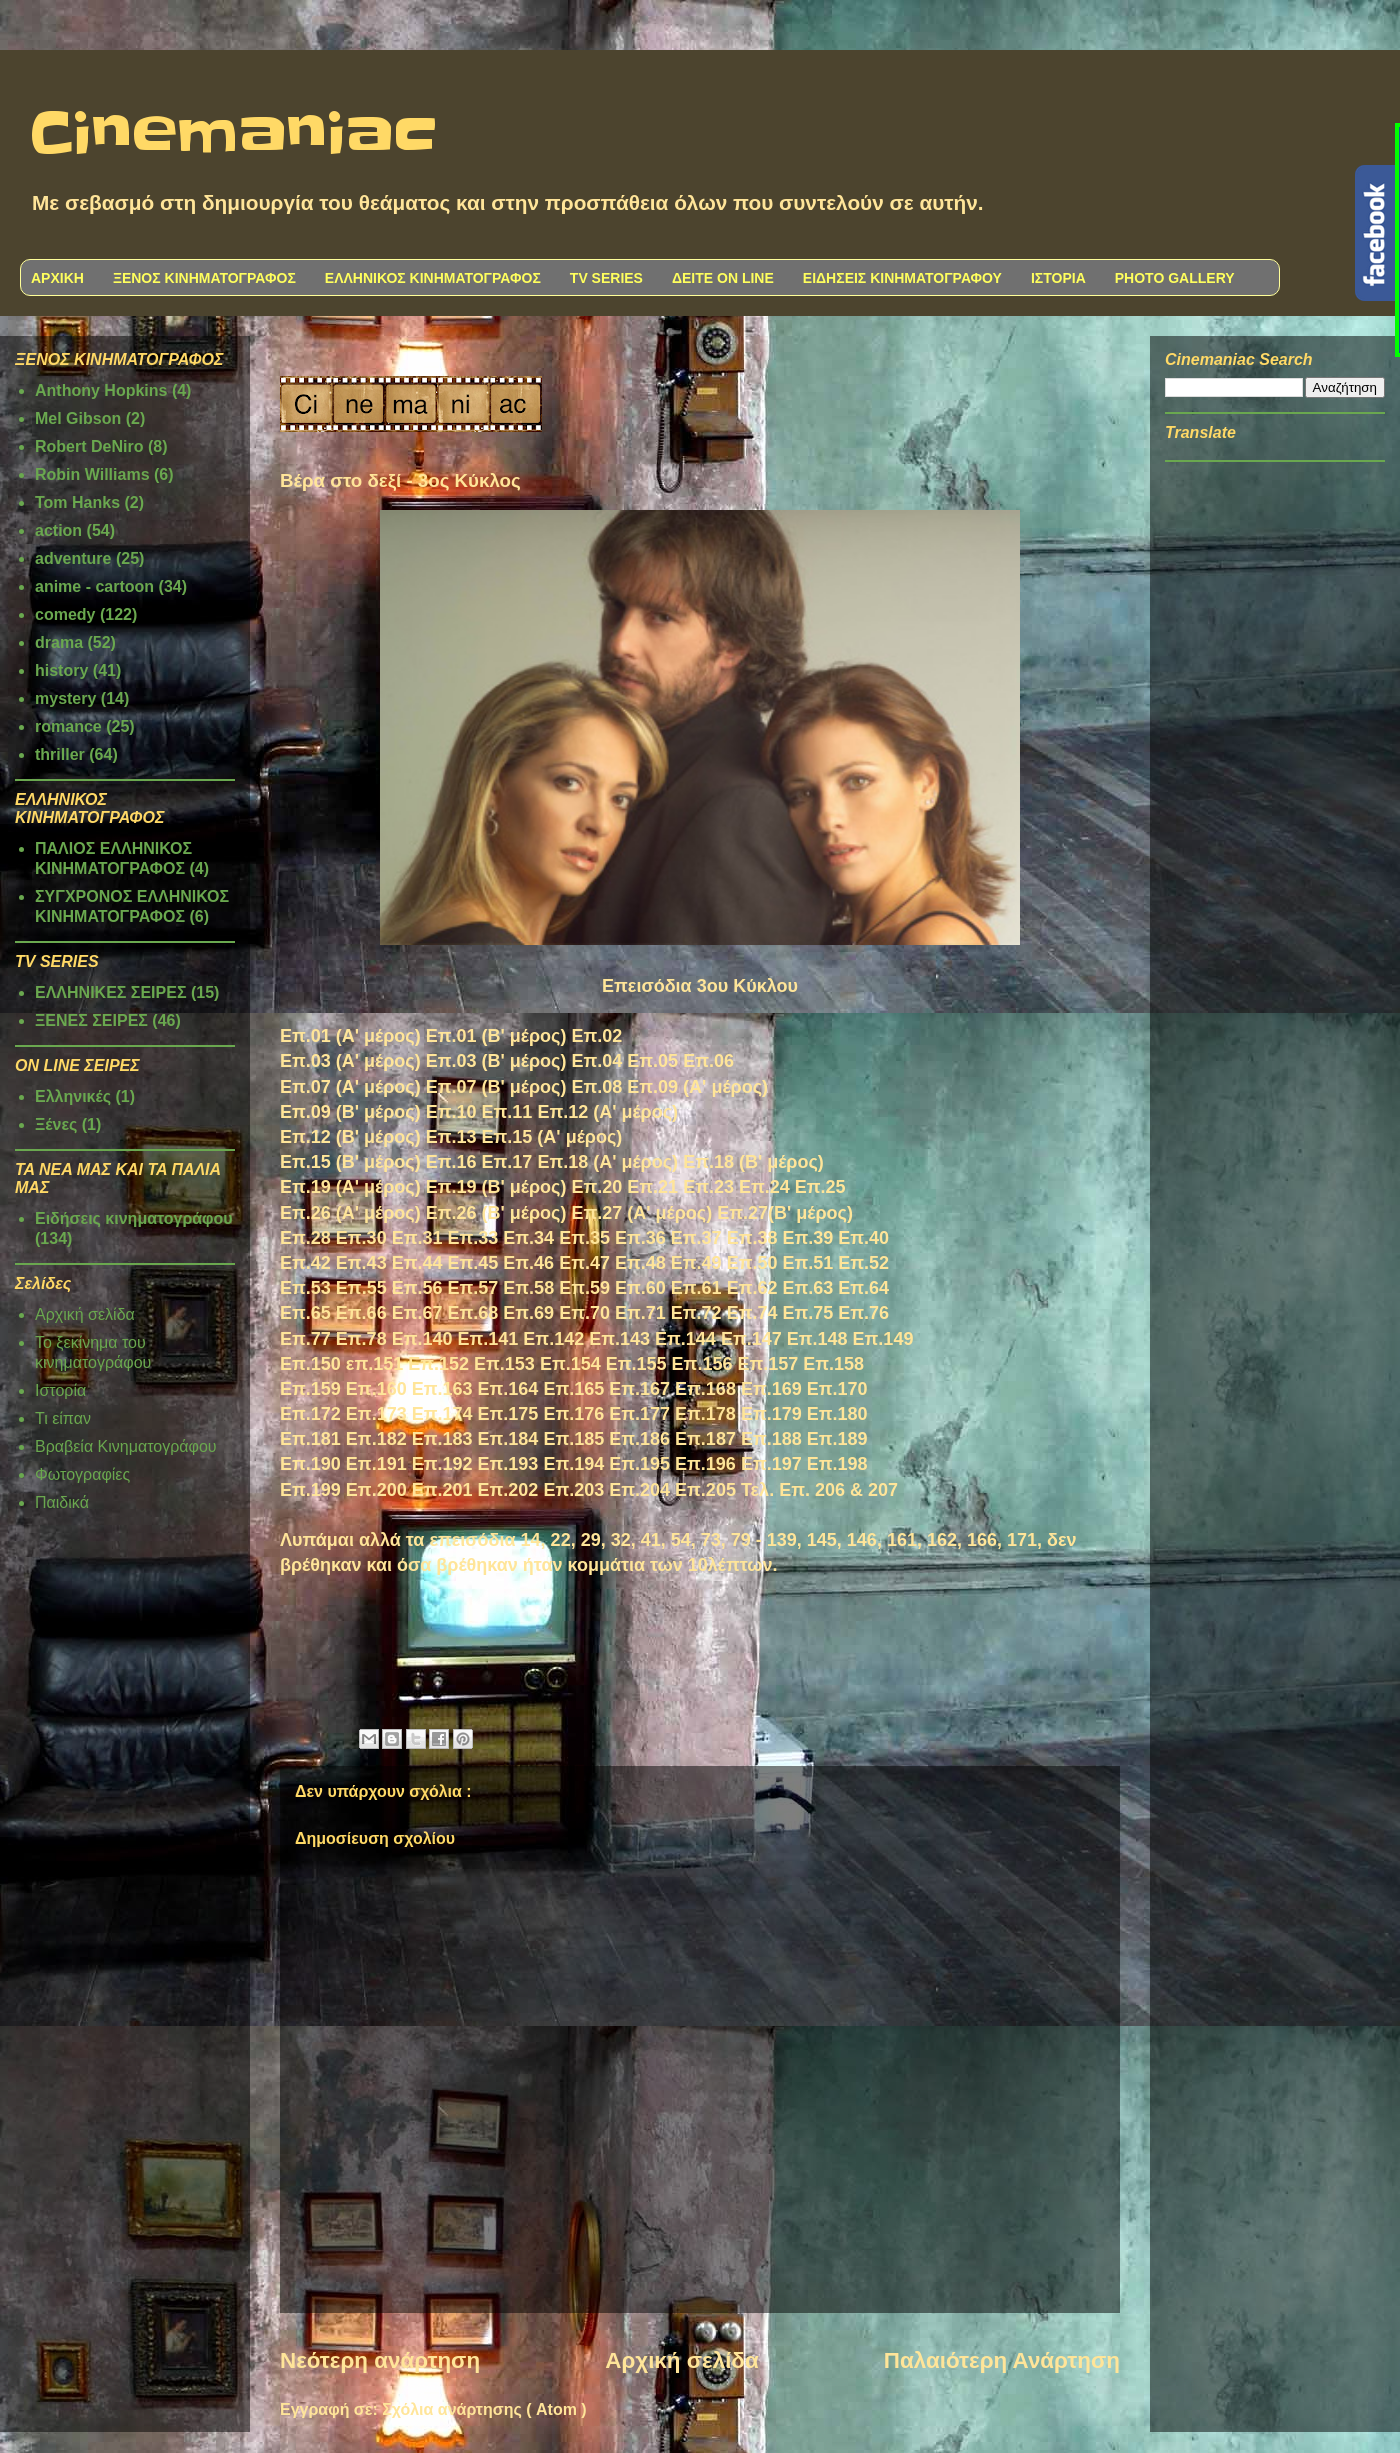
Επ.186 (639, 1439)
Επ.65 (305, 1313)
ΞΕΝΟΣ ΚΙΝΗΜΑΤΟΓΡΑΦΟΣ (204, 278)
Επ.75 (807, 1313)
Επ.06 (708, 1061)
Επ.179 (771, 1414)
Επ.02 (596, 1036)
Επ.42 (305, 1263)
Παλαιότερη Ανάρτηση (1002, 2360)
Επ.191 (376, 1464)
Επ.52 (863, 1263)
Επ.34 (528, 1238)
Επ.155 (636, 1364)
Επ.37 (696, 1238)
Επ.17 (507, 1162)
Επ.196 (705, 1464)
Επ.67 (417, 1313)
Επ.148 (817, 1339)
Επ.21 (652, 1187)
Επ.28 (305, 1238)
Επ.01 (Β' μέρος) (496, 1036)
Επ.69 (528, 1313)
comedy (65, 614)
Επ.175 (508, 1414)
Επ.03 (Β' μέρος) (496, 1061)
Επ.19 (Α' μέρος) (350, 1187)
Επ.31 (417, 1238)
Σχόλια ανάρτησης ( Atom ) (484, 2409)
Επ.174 (442, 1414)
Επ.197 (771, 1464)
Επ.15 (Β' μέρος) (350, 1162)
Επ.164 (508, 1389)
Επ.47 (584, 1263)
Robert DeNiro (89, 446)
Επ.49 (696, 1263)
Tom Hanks (77, 502)
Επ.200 (376, 1490)
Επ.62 (752, 1288)
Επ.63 (807, 1288)
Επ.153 (504, 1364)
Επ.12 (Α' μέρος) (607, 1112)
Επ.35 (584, 1238)
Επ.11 (507, 1112)
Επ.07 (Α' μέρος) (350, 1087)
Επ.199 (310, 1490)
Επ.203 (573, 1490)
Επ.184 (508, 1439)
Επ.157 (767, 1364)
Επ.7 (858, 1313)
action (58, 530)
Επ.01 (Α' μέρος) (350, 1036)
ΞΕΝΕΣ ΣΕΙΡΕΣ (91, 1020)
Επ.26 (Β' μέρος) (496, 1213)
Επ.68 (472, 1313)
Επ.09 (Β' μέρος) (350, 1112)
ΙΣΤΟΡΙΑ (1058, 278)
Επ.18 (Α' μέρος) (607, 1162)
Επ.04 (596, 1061)
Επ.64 (863, 1288)
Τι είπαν (63, 1418)
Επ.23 (708, 1187)
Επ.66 (361, 1313)
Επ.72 (696, 1313)
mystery (65, 698)
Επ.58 (528, 1288)
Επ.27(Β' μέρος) (785, 1213)
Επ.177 (639, 1414)
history (61, 670)
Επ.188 (771, 1439)
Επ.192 (442, 1464)
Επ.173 (376, 1414)
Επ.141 (488, 1339)
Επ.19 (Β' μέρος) (496, 1187)
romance (68, 726)
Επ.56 (417, 1288)
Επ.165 (573, 1389)
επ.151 (374, 1364)
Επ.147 (751, 1339)
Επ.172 (310, 1414)
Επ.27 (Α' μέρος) (641, 1213)
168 (721, 1389)
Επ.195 (639, 1464)
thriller (60, 754)
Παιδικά (62, 1502)
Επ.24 (764, 1187)
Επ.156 (702, 1364)
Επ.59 (584, 1288)
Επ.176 (573, 1414)
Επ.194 (573, 1464)
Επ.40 (863, 1238)
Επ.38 (752, 1238)
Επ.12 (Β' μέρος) (350, 1137)
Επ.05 (652, 1061)
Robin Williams (92, 474)
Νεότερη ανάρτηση (380, 2360)
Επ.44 (417, 1263)
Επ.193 (508, 1464)
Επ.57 (473, 1288)
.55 (374, 1288)
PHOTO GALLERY (1175, 278)
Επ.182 (376, 1439)
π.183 (448, 1439)
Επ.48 (640, 1263)
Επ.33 (472, 1238)
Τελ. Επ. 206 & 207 (819, 1490)
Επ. (690, 1389)
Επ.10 (451, 1112)
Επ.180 (837, 1414)
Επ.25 (820, 1187)
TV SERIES (606, 278)
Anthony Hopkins (101, 390)
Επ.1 (827, 1464)
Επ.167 (639, 1389)
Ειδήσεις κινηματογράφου (134, 1218)
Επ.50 (752, 1263)
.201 (454, 1490)
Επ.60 (640, 1288)
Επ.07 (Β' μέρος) (496, 1087)
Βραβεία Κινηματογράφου (126, 1446)
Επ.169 (771, 1389)
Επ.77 (305, 1339)
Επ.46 (528, 1263)
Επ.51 (807, 1263)
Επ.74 (752, 1313)
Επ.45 (472, 1263)
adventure (73, 558)
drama (59, 642)
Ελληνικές (73, 1096)
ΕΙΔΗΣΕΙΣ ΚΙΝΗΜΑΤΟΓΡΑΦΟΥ (902, 278)
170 (853, 1389)
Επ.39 (807, 1238)
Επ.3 (635, 1238)
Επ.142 (553, 1339)
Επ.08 (596, 1087)
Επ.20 (596, 1187)
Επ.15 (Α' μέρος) (552, 1137)
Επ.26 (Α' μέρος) (350, 1213)
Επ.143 (619, 1339)
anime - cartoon (94, 586)
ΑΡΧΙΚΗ (57, 278)
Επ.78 (361, 1339)
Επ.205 (705, 1490)
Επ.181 (310, 1439)
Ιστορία (60, 1390)
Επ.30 (361, 1238)
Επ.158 (833, 1364)
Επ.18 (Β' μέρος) (753, 1162)
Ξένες (56, 1124)
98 (858, 1464)
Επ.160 (376, 1389)
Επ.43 (361, 1263)
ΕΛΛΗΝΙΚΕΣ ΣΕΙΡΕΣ (111, 992)
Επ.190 (310, 1464)
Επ (349, 1288)
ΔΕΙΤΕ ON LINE (723, 278)
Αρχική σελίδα (681, 2360)
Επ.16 (451, 1162)
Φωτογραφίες (82, 1474)
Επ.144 (685, 1339)
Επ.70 (584, 1313)
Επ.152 (438, 1364)
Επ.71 (640, 1313)
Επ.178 (705, 1414)
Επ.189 (837, 1439)
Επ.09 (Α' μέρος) (697, 1087)
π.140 (428, 1339)
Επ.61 (696, 1288)
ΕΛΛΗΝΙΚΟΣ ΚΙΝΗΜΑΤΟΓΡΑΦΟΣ (433, 278)
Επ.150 (310, 1364)
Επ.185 (573, 1439)
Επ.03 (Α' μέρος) (350, 1061)
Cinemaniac (233, 135)
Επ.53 (305, 1288)
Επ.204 (639, 1490)
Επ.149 (883, 1339)
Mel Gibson (78, 418)
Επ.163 (442, 1389)
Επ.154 (570, 1364)
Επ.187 (705, 1439)
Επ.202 (508, 1490)
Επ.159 (310, 1389)
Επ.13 (451, 1137)
